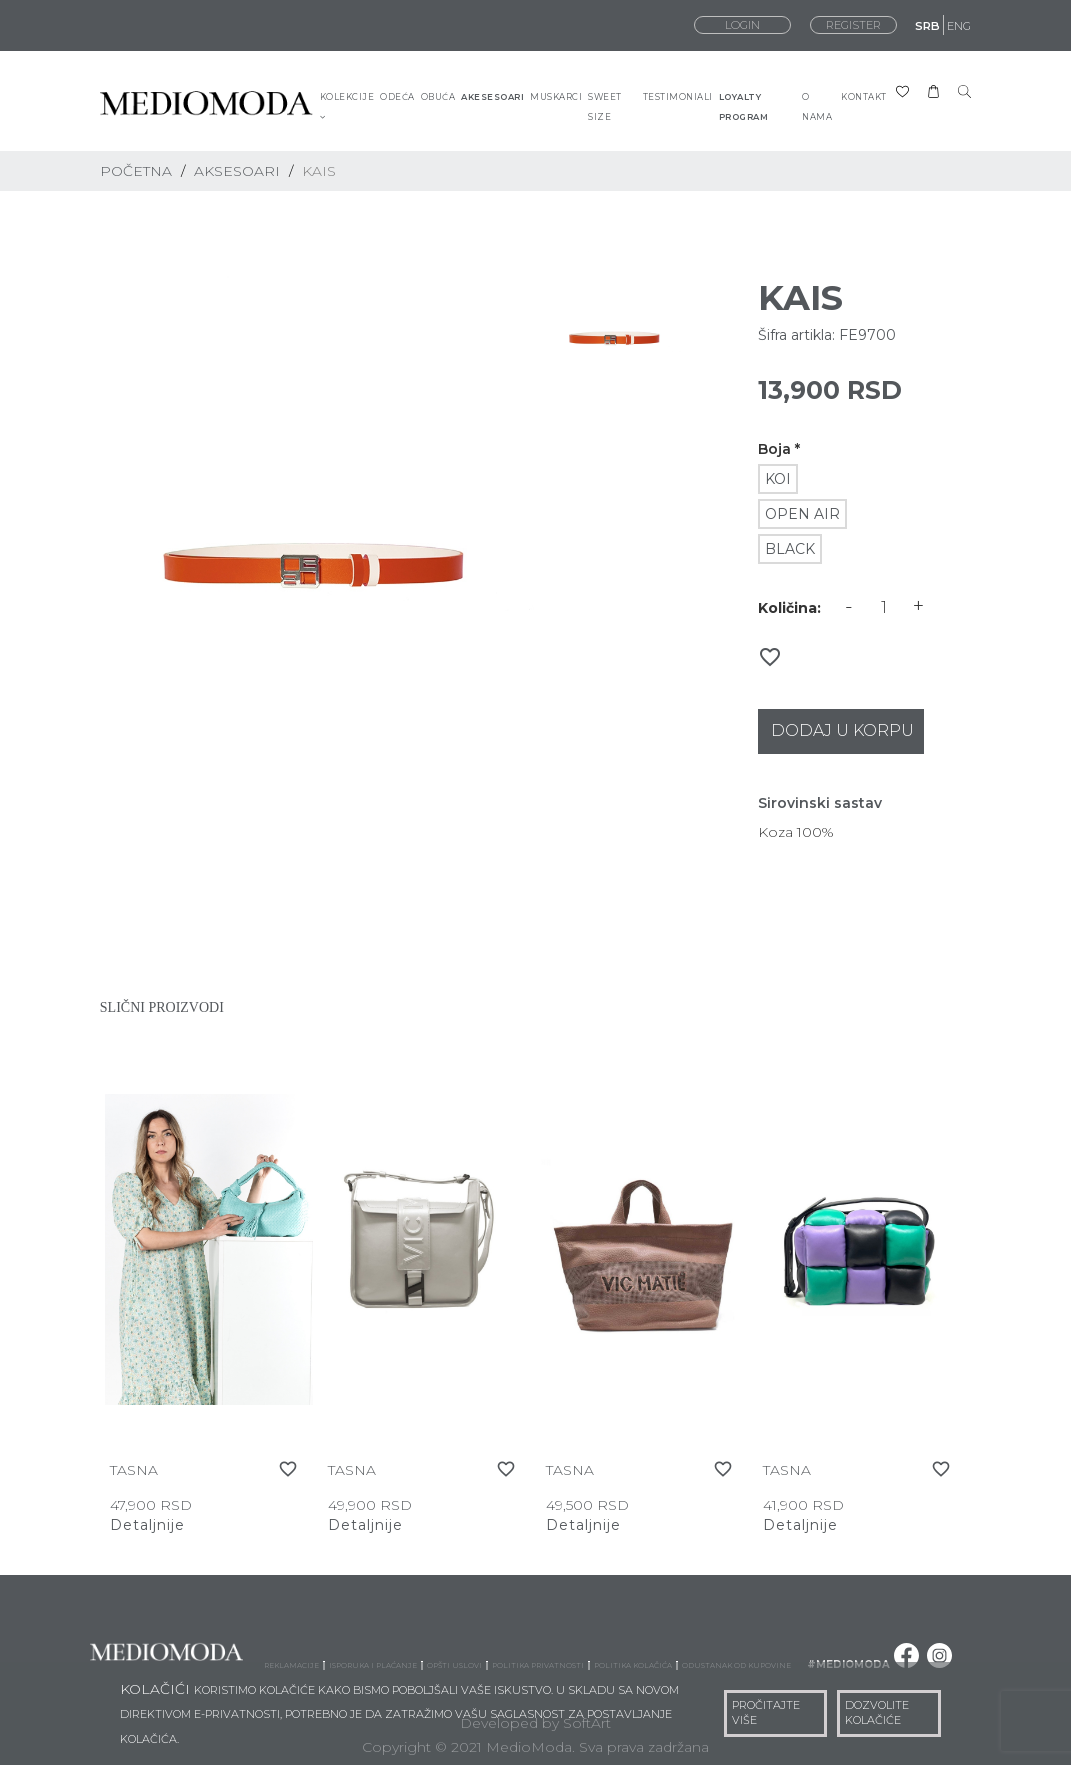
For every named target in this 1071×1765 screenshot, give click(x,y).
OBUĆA (438, 97)
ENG (959, 26)
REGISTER (853, 25)
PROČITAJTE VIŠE (766, 1713)
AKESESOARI (492, 97)
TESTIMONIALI (678, 97)
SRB (927, 26)
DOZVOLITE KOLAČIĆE (877, 1713)
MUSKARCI (556, 97)
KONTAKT (864, 97)
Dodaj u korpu (842, 730)
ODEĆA (397, 97)
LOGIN (742, 25)
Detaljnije (147, 1525)
